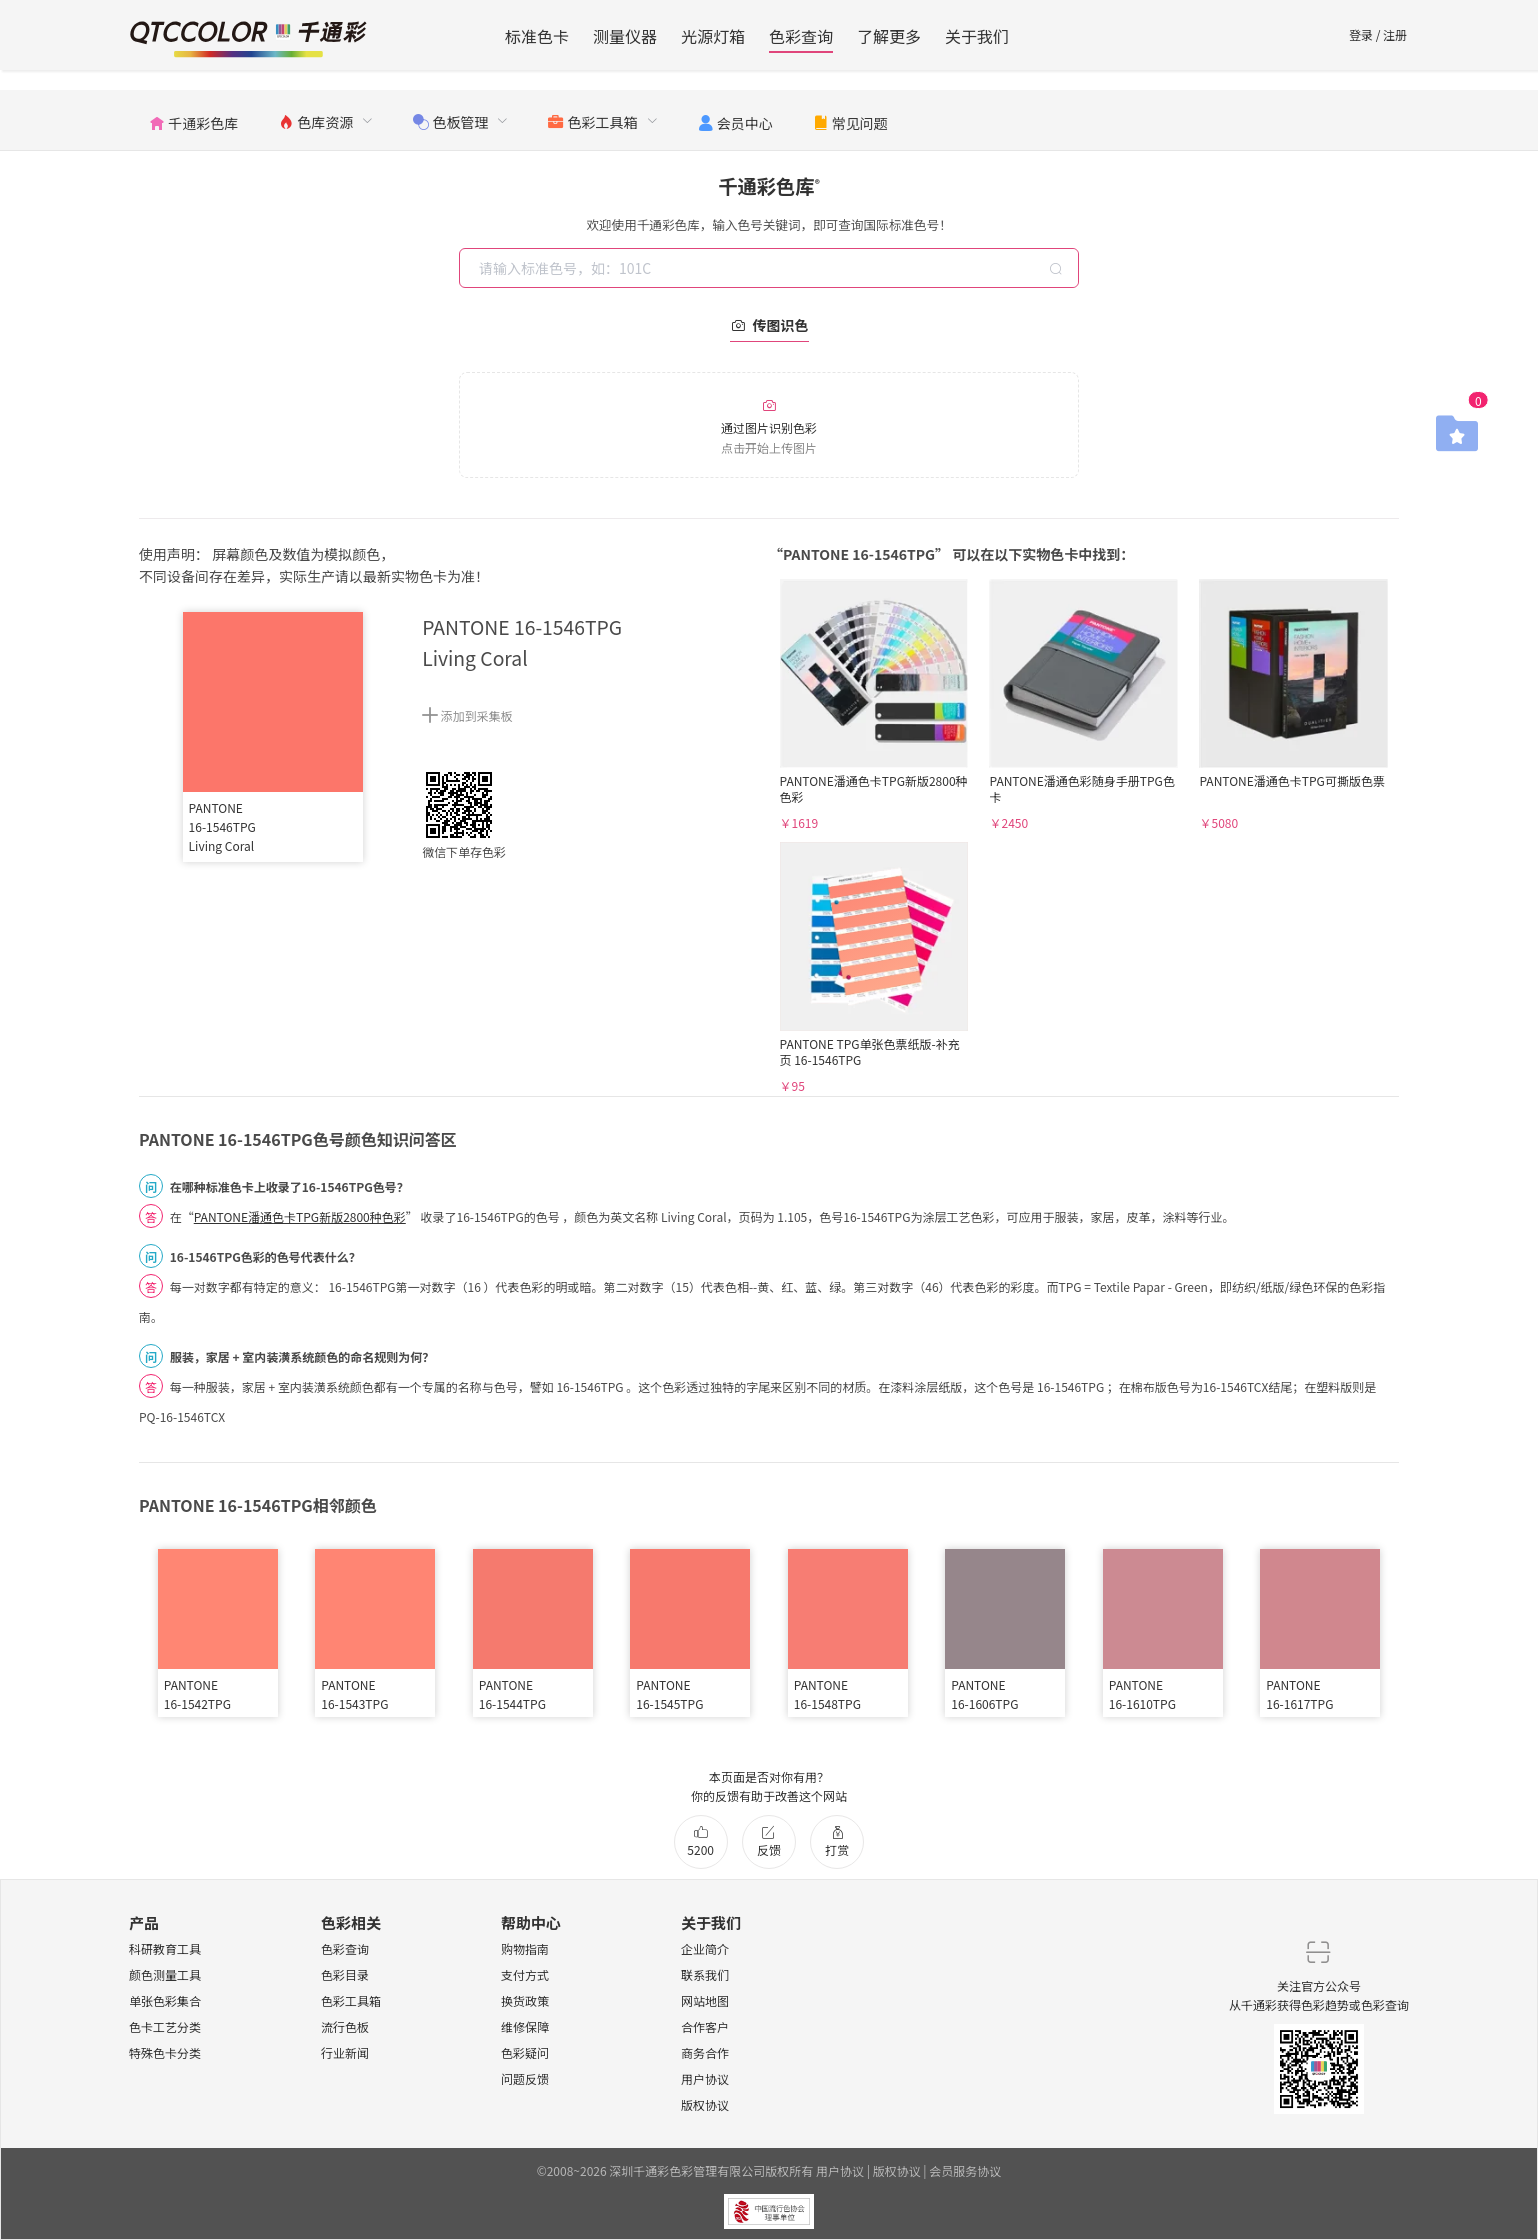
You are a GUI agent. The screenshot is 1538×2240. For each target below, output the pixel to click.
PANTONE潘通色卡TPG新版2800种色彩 (300, 1216)
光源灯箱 (713, 36)
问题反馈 (525, 2078)
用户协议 (705, 2078)
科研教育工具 (165, 1948)
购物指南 (525, 1948)
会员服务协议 (965, 2170)
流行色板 (345, 2026)
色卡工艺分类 (165, 2026)
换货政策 (525, 2000)
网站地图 (705, 2000)
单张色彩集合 (165, 2000)
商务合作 (705, 2052)
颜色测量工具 (165, 1974)
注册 (1395, 34)
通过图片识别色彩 (769, 426)
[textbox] (771, 268)
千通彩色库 (769, 186)
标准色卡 (537, 36)
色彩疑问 (525, 2052)
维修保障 (525, 2026)
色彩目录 (345, 1974)
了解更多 (889, 36)
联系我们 (705, 1974)
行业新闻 (345, 2052)
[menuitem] (193, 120)
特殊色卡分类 (165, 2052)
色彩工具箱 (351, 2000)
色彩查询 (801, 36)
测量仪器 (625, 36)
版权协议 (705, 2104)
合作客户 (705, 2026)
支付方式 (525, 1974)
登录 (1361, 34)
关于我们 (977, 36)
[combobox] (771, 268)
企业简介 (705, 1948)
